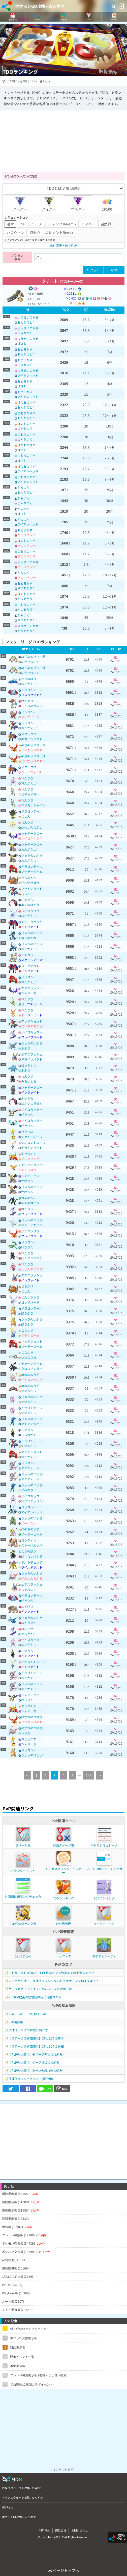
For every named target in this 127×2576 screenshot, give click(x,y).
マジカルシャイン (33, 805)
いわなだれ (28, 1357)
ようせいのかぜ (28, 317)
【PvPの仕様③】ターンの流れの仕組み (35, 2070)
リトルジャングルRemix (57, 223)
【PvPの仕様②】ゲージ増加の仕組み (34, 2062)
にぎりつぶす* (31, 661)
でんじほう (28, 1170)
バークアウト (30, 966)
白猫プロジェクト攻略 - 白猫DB (21, 2488)
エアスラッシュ (31, 988)
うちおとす (28, 877)
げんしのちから (31, 1578)
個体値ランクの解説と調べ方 (28, 2030)
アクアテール (30, 1468)
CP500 (107, 204)
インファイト (30, 927)
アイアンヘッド (27, 375)
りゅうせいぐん (31, 695)
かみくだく (28, 1523)
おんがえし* (25, 322)
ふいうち (27, 899)
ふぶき (25, 1048)
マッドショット (31, 888)
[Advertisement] (63, 2139)
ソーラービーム (31, 871)
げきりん (27, 1114)
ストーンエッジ (31, 1225)
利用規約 (44, 2530)
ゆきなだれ (28, 938)
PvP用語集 (16, 2022)
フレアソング (30, 1158)
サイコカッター (31, 1032)
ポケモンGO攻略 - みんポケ (40, 6)
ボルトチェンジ (31, 1562)
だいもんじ (28, 1390)
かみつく (23, 487)
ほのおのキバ (26, 402)
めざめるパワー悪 (33, 656)
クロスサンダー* (32, 1368)
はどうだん (28, 1622)
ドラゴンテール (31, 690)
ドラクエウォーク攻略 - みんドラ (22, 2497)
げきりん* (28, 1600)
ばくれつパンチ (32, 1258)
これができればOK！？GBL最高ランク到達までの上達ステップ (51, 1973)
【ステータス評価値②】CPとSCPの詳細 (36, 2046)
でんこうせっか (31, 921)
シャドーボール (31, 993)
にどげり (27, 1606)
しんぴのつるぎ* (32, 706)
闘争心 (34, 232)
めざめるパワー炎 (33, 745)
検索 (114, 270)
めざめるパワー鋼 (33, 667)
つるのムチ (28, 1198)
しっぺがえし (30, 1435)
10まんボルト (30, 794)
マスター (78, 204)
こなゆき (27, 1330)
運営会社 (60, 2530)
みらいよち (28, 1081)
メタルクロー (30, 734)
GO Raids (8, 2507)
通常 (10, 223)
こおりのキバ (26, 413)
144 (89, 1775)
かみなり (27, 1490)
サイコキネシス (31, 838)
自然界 (106, 223)
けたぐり (27, 701)
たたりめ (27, 1131)
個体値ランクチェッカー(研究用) (31, 2078)
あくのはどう (30, 904)
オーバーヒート (31, 1015)
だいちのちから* (32, 1026)
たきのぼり (28, 679)
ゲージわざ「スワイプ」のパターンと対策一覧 (40, 1989)
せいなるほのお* (32, 750)
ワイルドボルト (31, 1567)
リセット (93, 270)
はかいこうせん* (32, 1501)
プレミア (26, 223)
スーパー (20, 204)
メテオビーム (30, 717)
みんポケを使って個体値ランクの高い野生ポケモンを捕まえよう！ (54, 1981)
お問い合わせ (79, 2530)
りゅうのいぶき (31, 855)
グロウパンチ (26, 535)
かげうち (27, 1181)
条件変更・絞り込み (63, 245)
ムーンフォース (31, 772)
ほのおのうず (30, 1374)
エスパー (88, 223)
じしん (25, 816)
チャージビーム (31, 1363)
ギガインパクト (31, 739)
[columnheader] (28, 310)
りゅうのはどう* (32, 1755)
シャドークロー (31, 833)
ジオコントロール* (34, 1142)
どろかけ (27, 1286)
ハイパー (49, 204)
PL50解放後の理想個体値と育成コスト (35, 1997)
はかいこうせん (31, 1103)
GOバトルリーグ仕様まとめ (27, 2014)
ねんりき (27, 778)
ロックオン (28, 1065)
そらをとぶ (28, 1633)
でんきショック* (32, 1164)
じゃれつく (25, 333)
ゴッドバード (30, 1302)
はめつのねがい (31, 827)
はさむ (21, 343)
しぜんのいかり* (32, 1269)
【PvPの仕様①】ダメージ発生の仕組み (35, 2054)
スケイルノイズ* (32, 960)
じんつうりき (30, 910)
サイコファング (31, 1379)
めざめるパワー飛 (33, 756)
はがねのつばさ (31, 1717)
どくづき (27, 955)
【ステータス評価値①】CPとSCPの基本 (36, 2038)
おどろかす (25, 349)
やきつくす (28, 1153)
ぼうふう (27, 1313)
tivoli (46, 81)
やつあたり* (25, 588)
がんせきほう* (31, 882)
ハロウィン (15, 232)
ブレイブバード (31, 1037)
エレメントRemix (59, 232)
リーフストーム (31, 1004)
